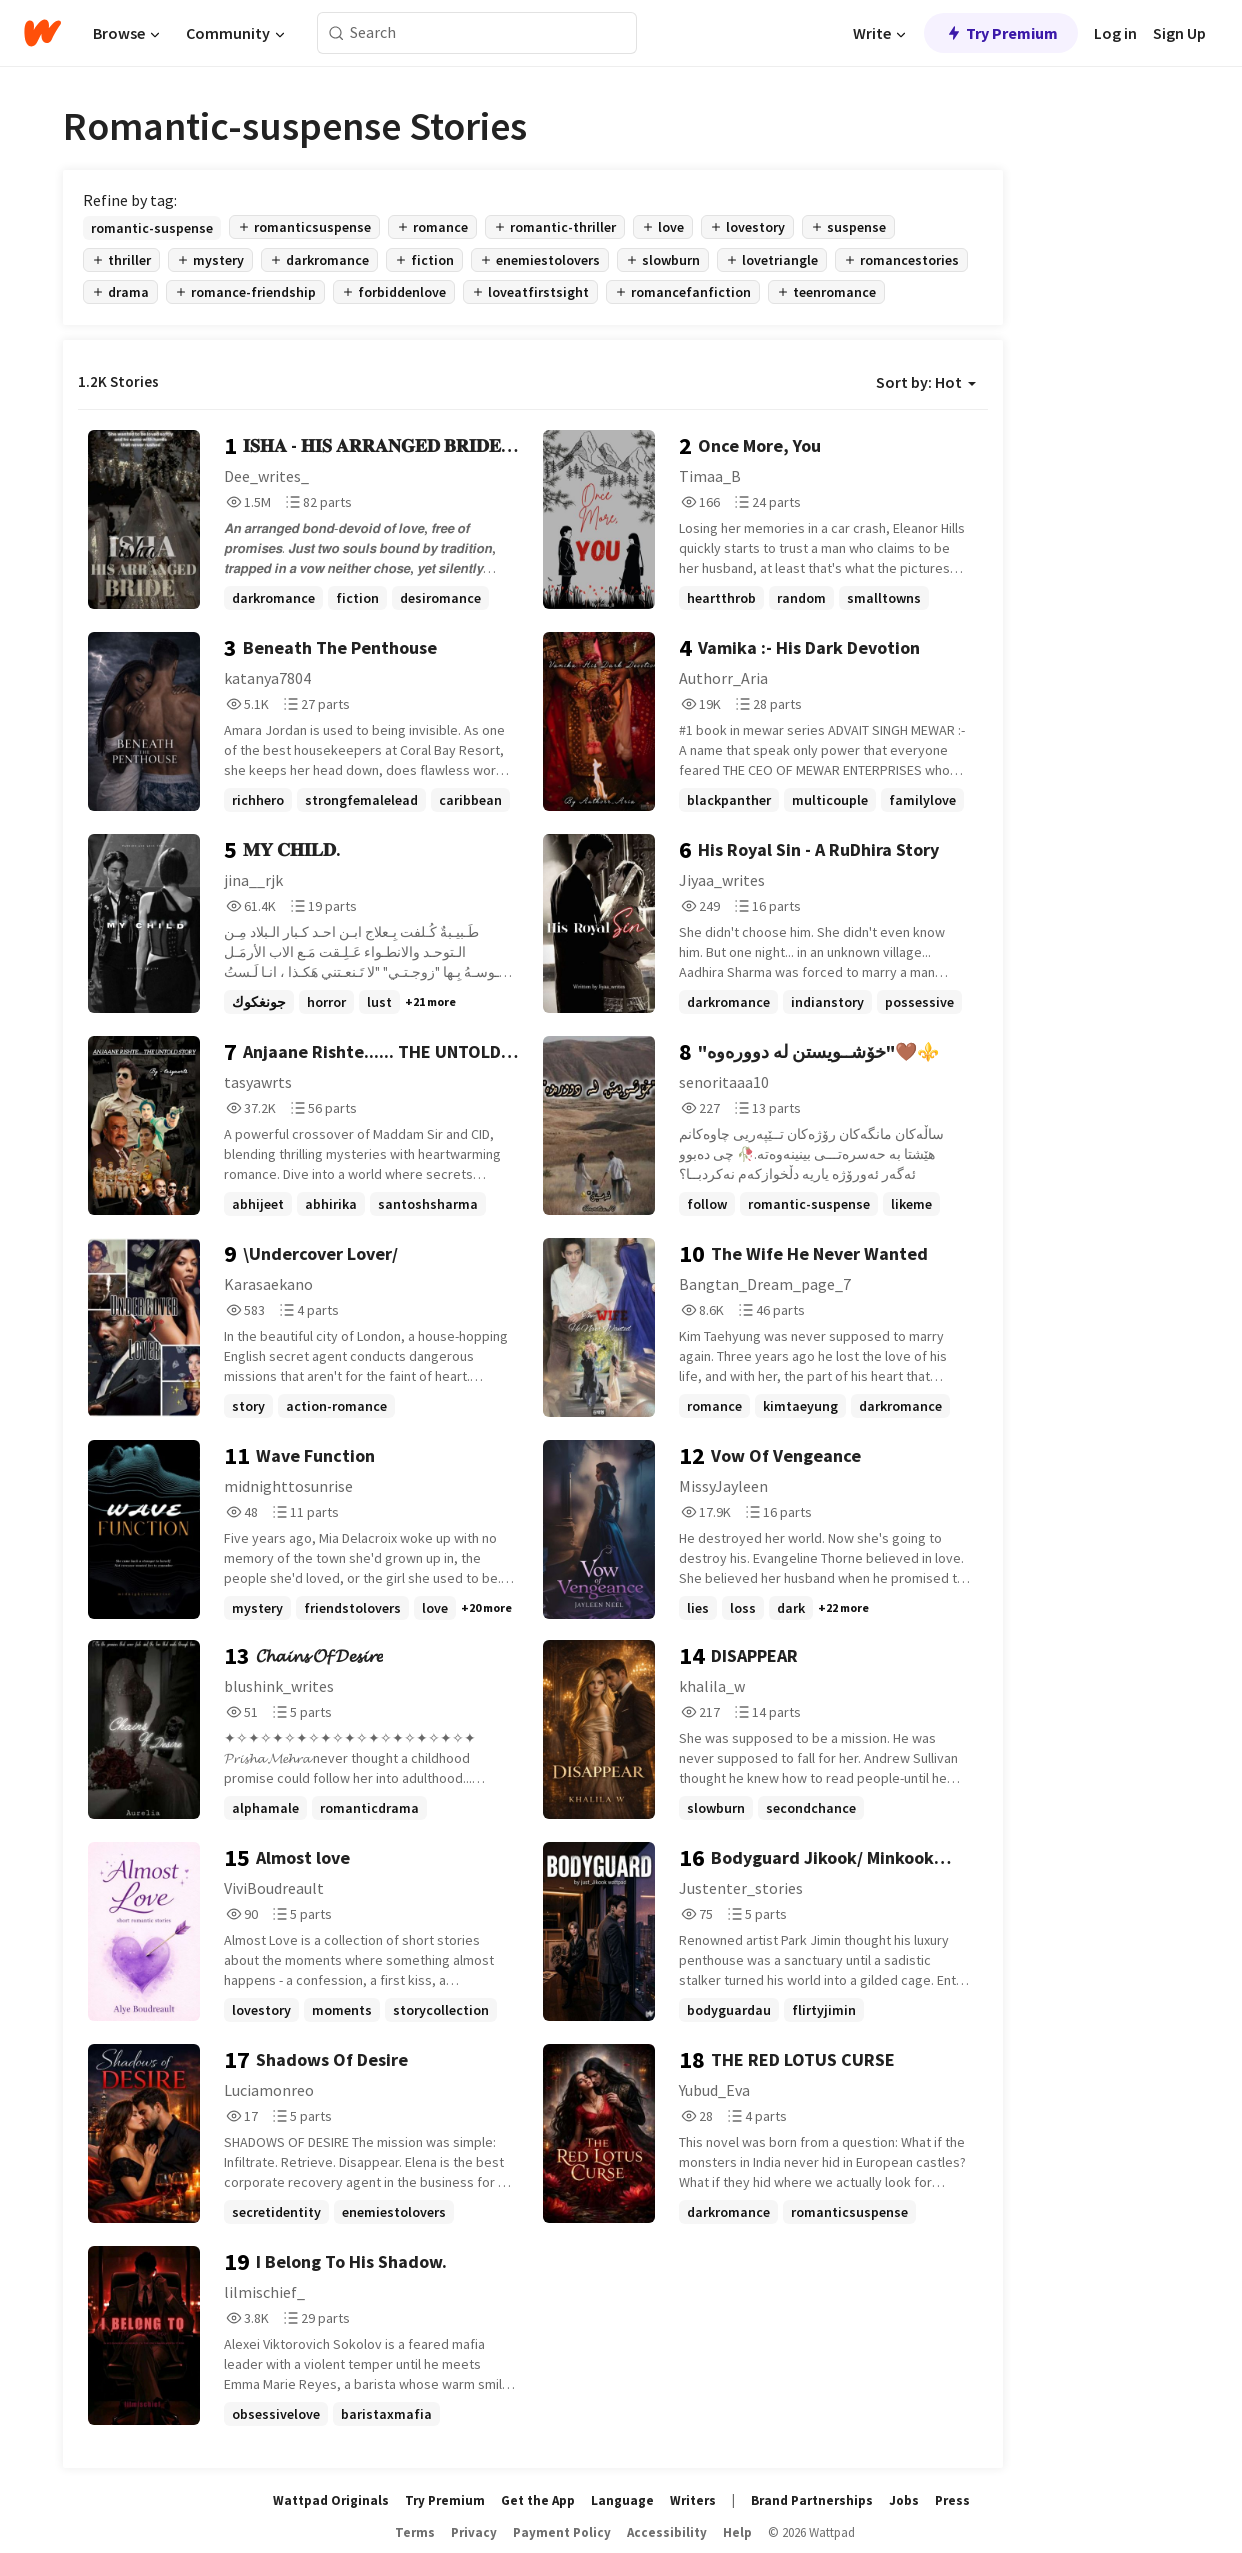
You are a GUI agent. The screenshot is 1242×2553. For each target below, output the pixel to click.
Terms (415, 2532)
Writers (693, 2500)
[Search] (336, 33)
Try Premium (1001, 33)
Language (622, 2500)
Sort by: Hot (926, 382)
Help (737, 2532)
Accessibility (667, 2532)
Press (952, 2500)
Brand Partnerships (812, 2500)
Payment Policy (562, 2532)
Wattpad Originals (331, 2500)
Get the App (538, 2500)
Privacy (474, 2532)
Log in (1115, 33)
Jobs (904, 2500)
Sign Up (1179, 33)
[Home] (42, 33)
